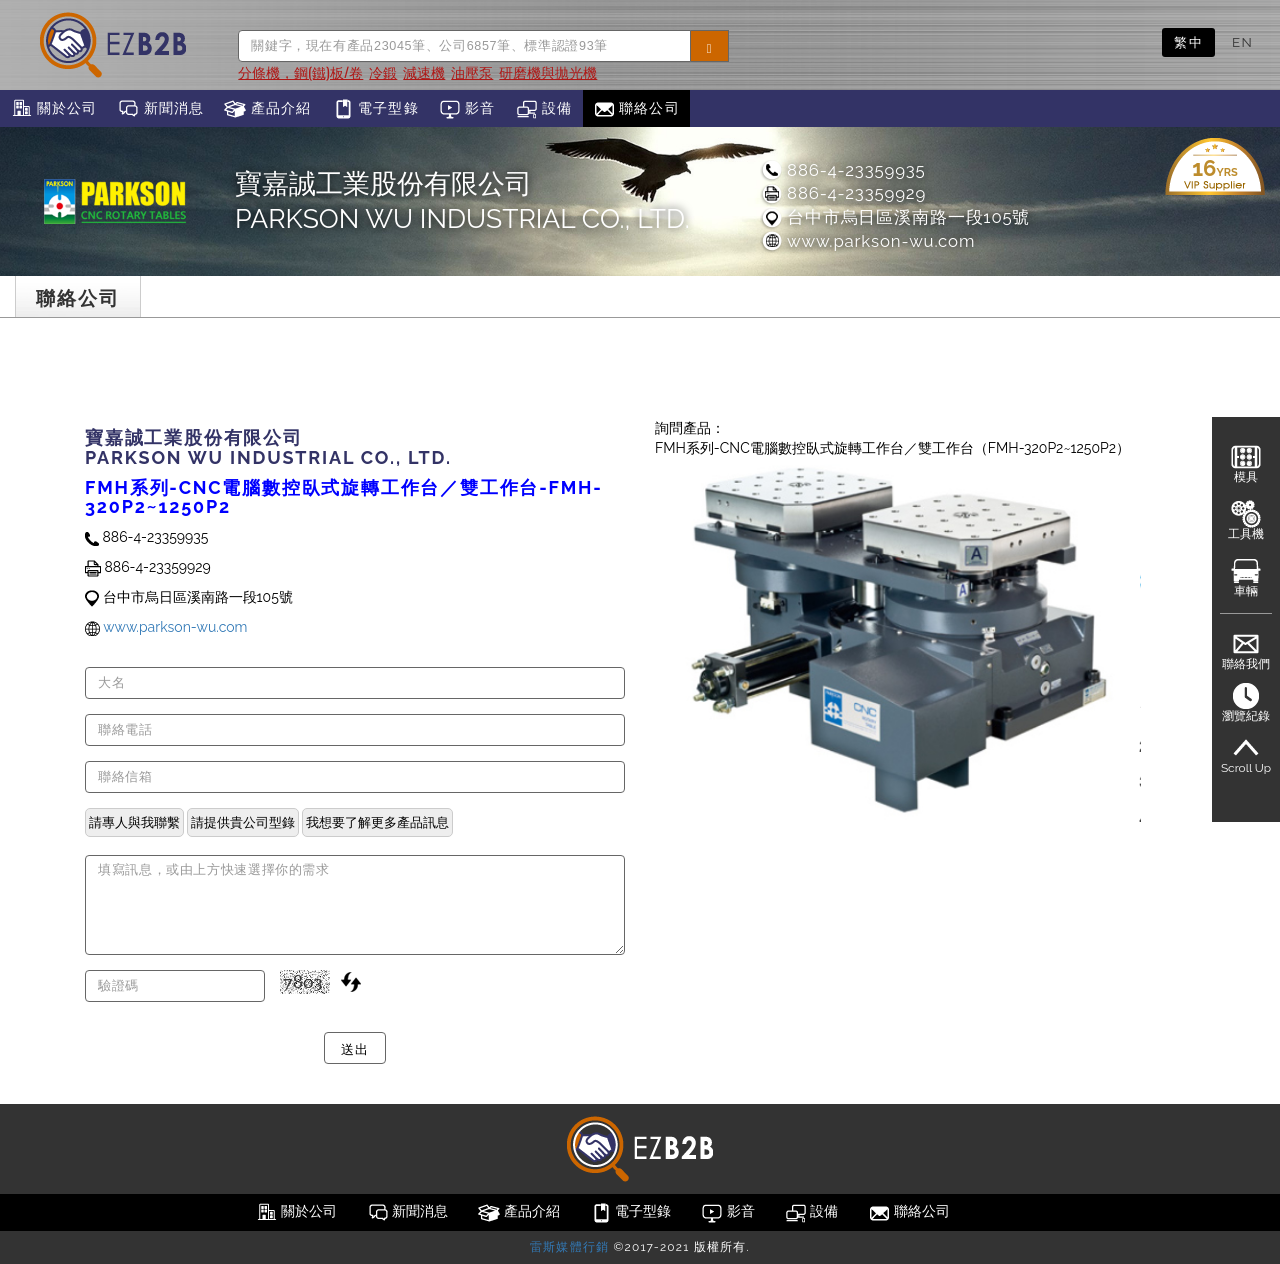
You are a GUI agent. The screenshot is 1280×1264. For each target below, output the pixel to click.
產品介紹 (267, 109)
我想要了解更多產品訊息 (377, 822)
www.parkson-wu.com (867, 241)
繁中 (1188, 42)
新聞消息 (160, 109)
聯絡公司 (636, 109)
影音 (467, 109)
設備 (544, 109)
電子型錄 (375, 109)
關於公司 (53, 109)
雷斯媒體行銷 (569, 1247)
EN (1242, 42)
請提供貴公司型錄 (243, 822)
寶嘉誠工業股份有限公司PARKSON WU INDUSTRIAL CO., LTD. (462, 201)
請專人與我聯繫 (134, 822)
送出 (354, 1048)
